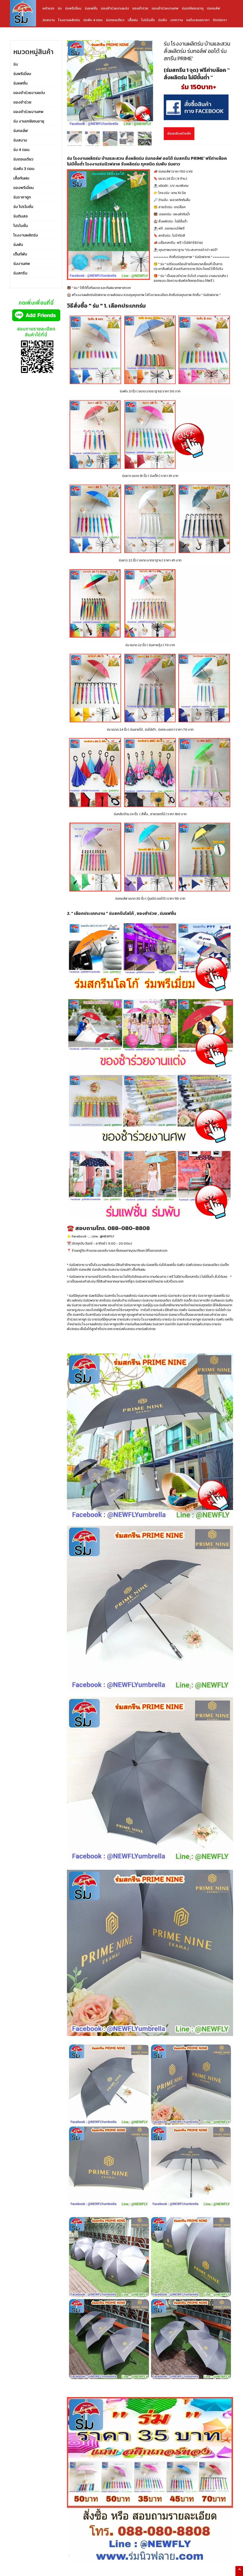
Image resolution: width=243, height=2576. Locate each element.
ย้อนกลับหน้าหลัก (179, 133)
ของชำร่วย (140, 8)
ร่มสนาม (48, 20)
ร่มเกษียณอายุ (193, 8)
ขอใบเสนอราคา (198, 20)
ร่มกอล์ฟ (213, 8)
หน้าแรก (48, 8)
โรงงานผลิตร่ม (69, 20)
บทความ (176, 20)
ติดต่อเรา (220, 20)
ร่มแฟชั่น (91, 8)
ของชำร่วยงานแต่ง (115, 8)
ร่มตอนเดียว (115, 20)
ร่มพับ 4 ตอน (93, 20)
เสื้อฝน (133, 20)
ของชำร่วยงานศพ (165, 8)
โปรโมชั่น (148, 20)
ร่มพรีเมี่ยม (73, 8)
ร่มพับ (162, 20)
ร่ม (60, 8)
